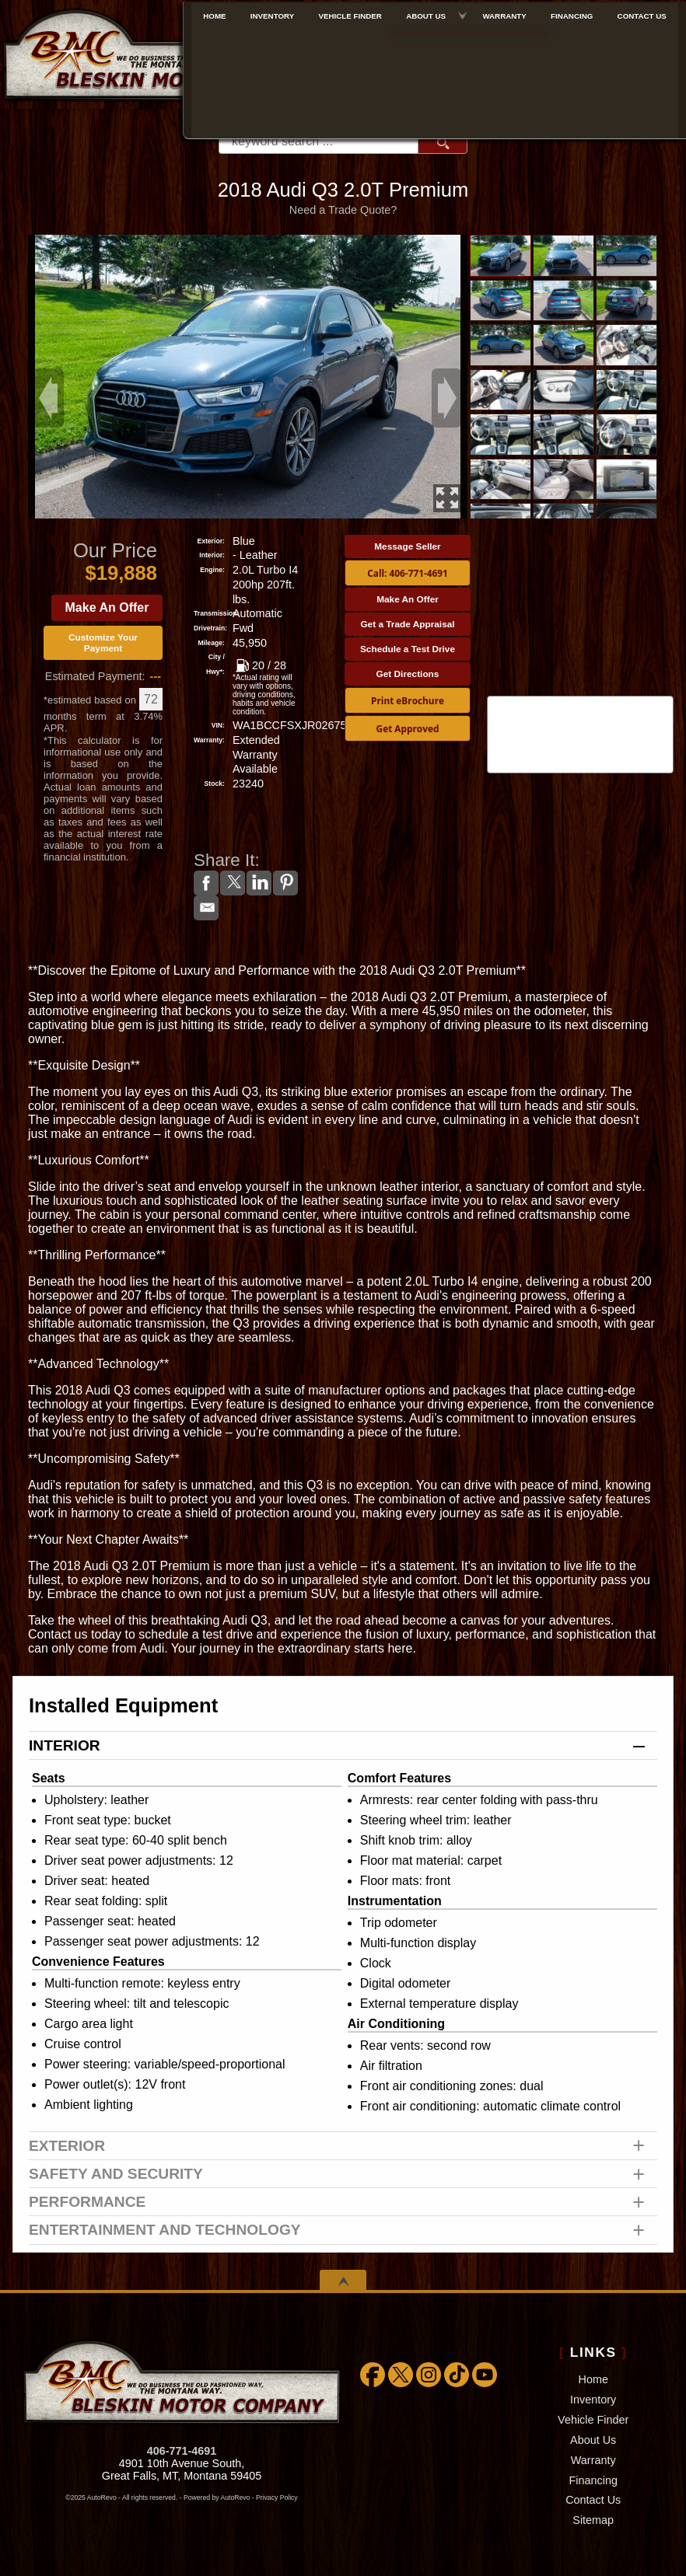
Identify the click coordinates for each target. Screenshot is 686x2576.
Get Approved (407, 728)
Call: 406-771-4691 (407, 573)
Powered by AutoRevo (217, 2497)
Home (593, 2379)
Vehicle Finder (593, 2420)
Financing (593, 2480)
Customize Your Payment (103, 643)
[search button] (442, 141)
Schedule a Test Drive (407, 649)
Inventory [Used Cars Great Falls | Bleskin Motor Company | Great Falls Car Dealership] (275, 13)
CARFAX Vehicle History (580, 696)
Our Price (115, 550)
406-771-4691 (182, 2451)
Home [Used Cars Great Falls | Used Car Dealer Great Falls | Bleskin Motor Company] (217, 13)
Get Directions (407, 673)
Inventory (593, 2399)
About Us (593, 2440)
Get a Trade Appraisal (407, 624)
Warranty (593, 2460)
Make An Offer (107, 607)
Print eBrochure (407, 700)
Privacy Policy (277, 2497)
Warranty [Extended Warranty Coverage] (506, 13)
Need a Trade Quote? (343, 210)
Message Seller (407, 546)
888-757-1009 (516, 63)
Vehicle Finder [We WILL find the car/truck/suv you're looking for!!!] (352, 13)
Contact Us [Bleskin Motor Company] (643, 13)
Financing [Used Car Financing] (573, 13)
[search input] (318, 141)
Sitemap (593, 2520)
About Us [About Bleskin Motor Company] (427, 13)
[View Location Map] (519, 88)
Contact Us (593, 2500)
